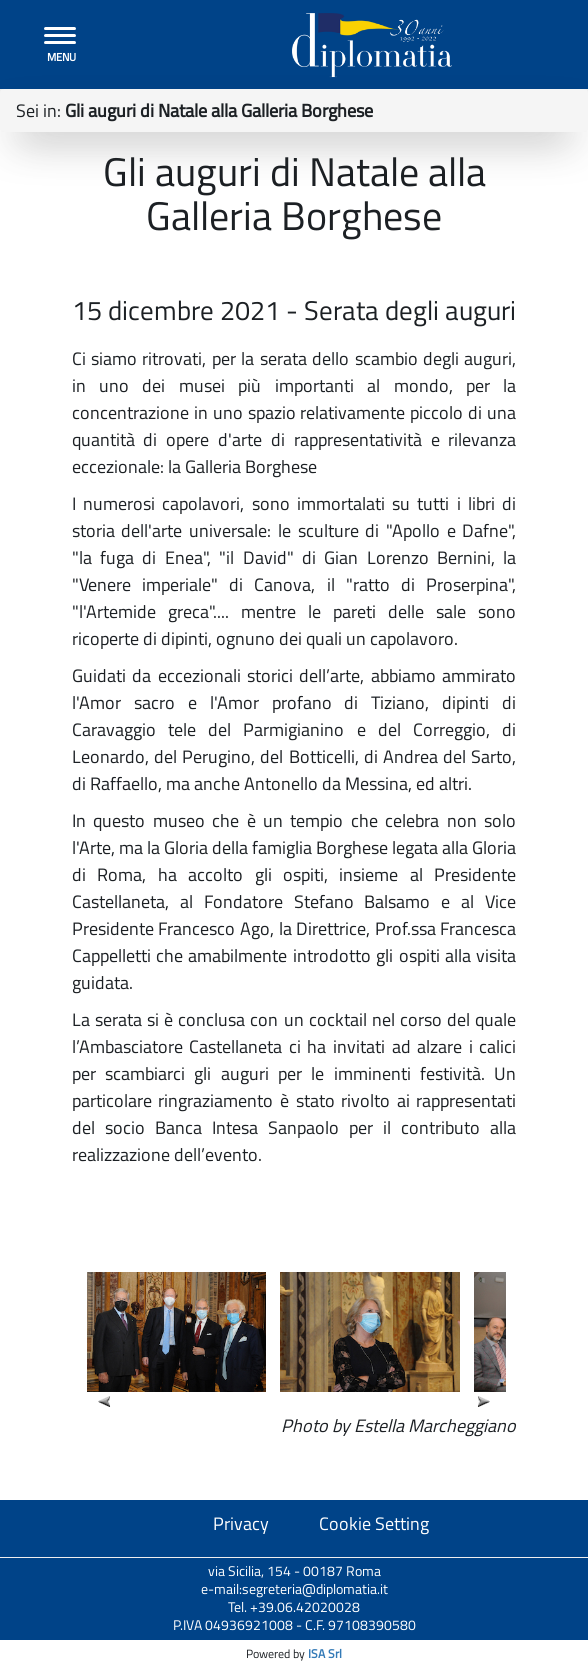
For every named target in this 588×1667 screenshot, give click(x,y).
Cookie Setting (374, 1523)
